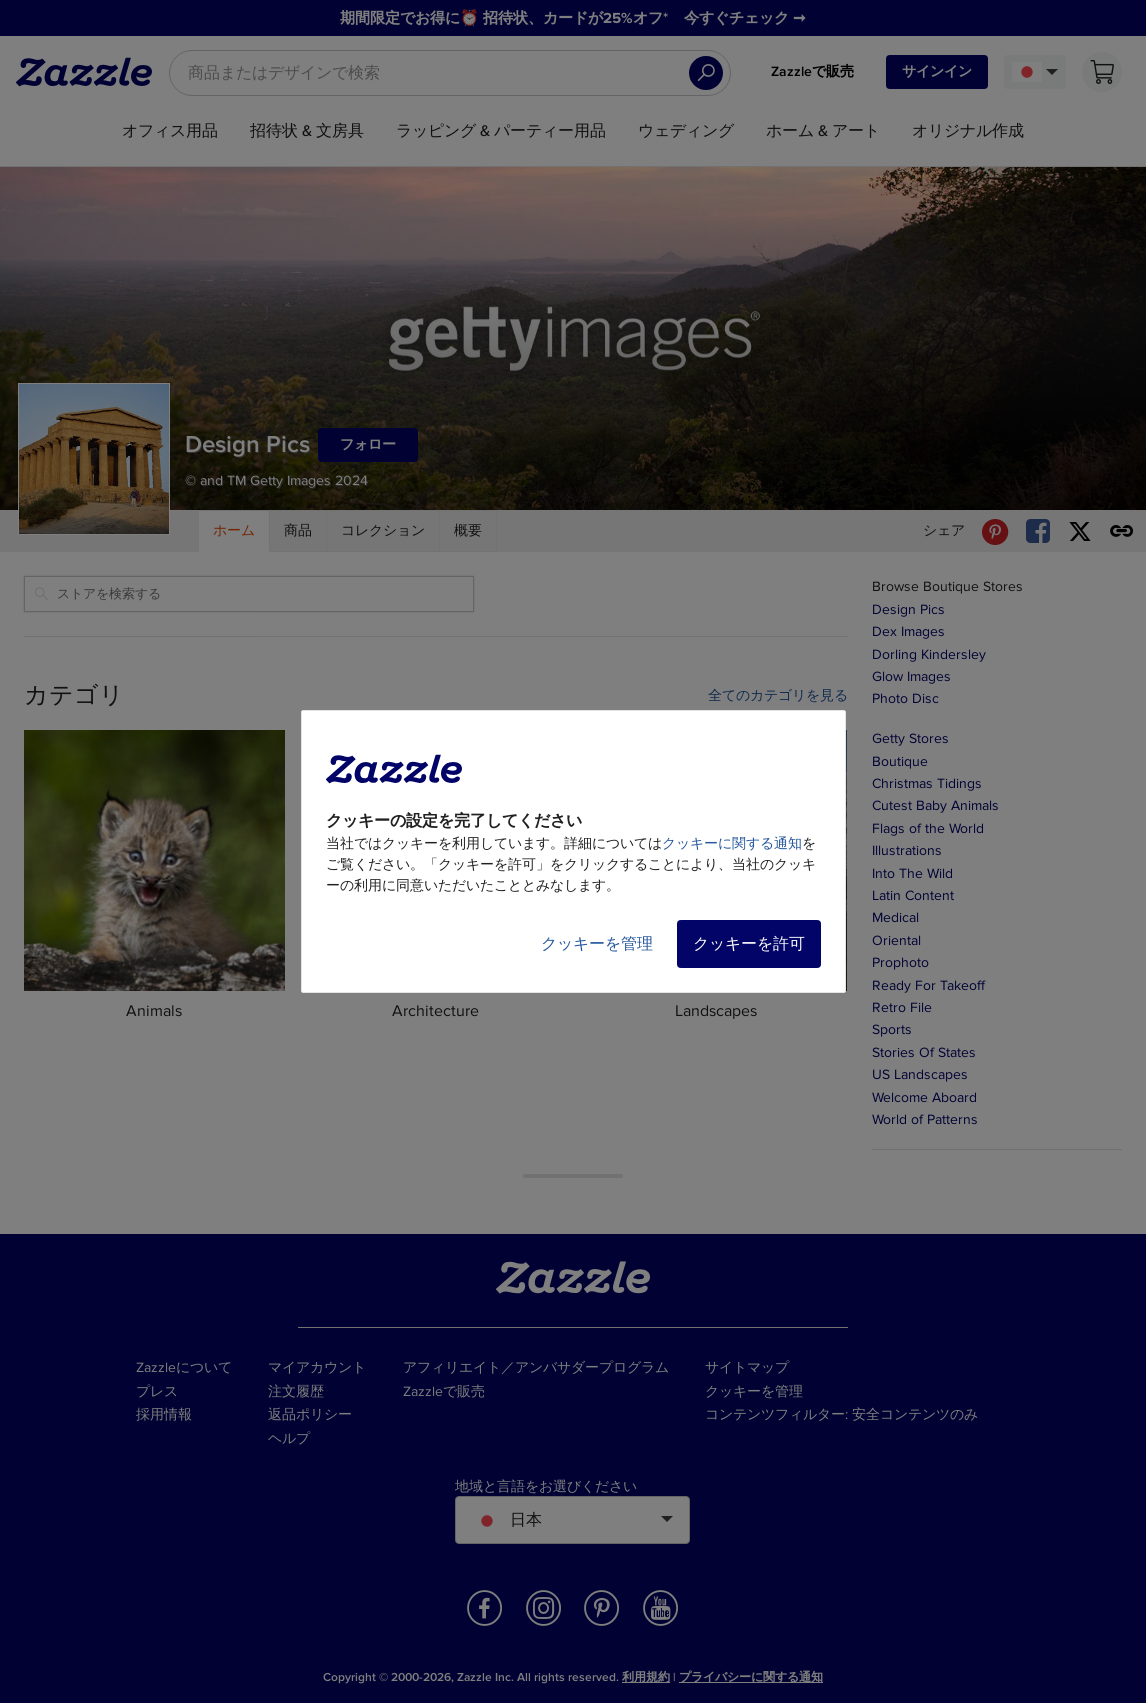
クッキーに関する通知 (732, 843)
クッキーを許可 (749, 944)
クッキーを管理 (597, 944)
